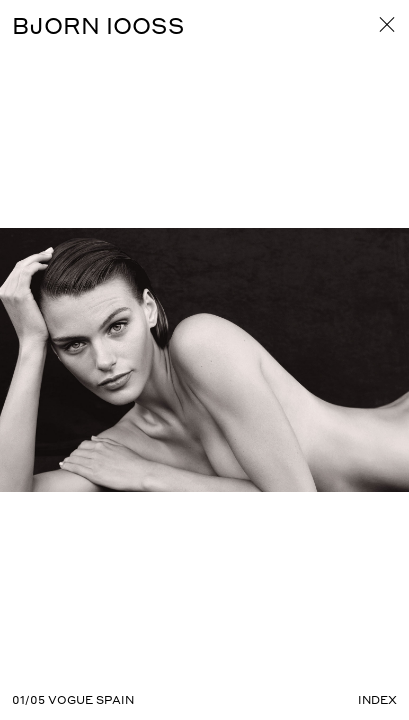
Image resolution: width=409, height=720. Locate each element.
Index (377, 700)
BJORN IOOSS (98, 25)
